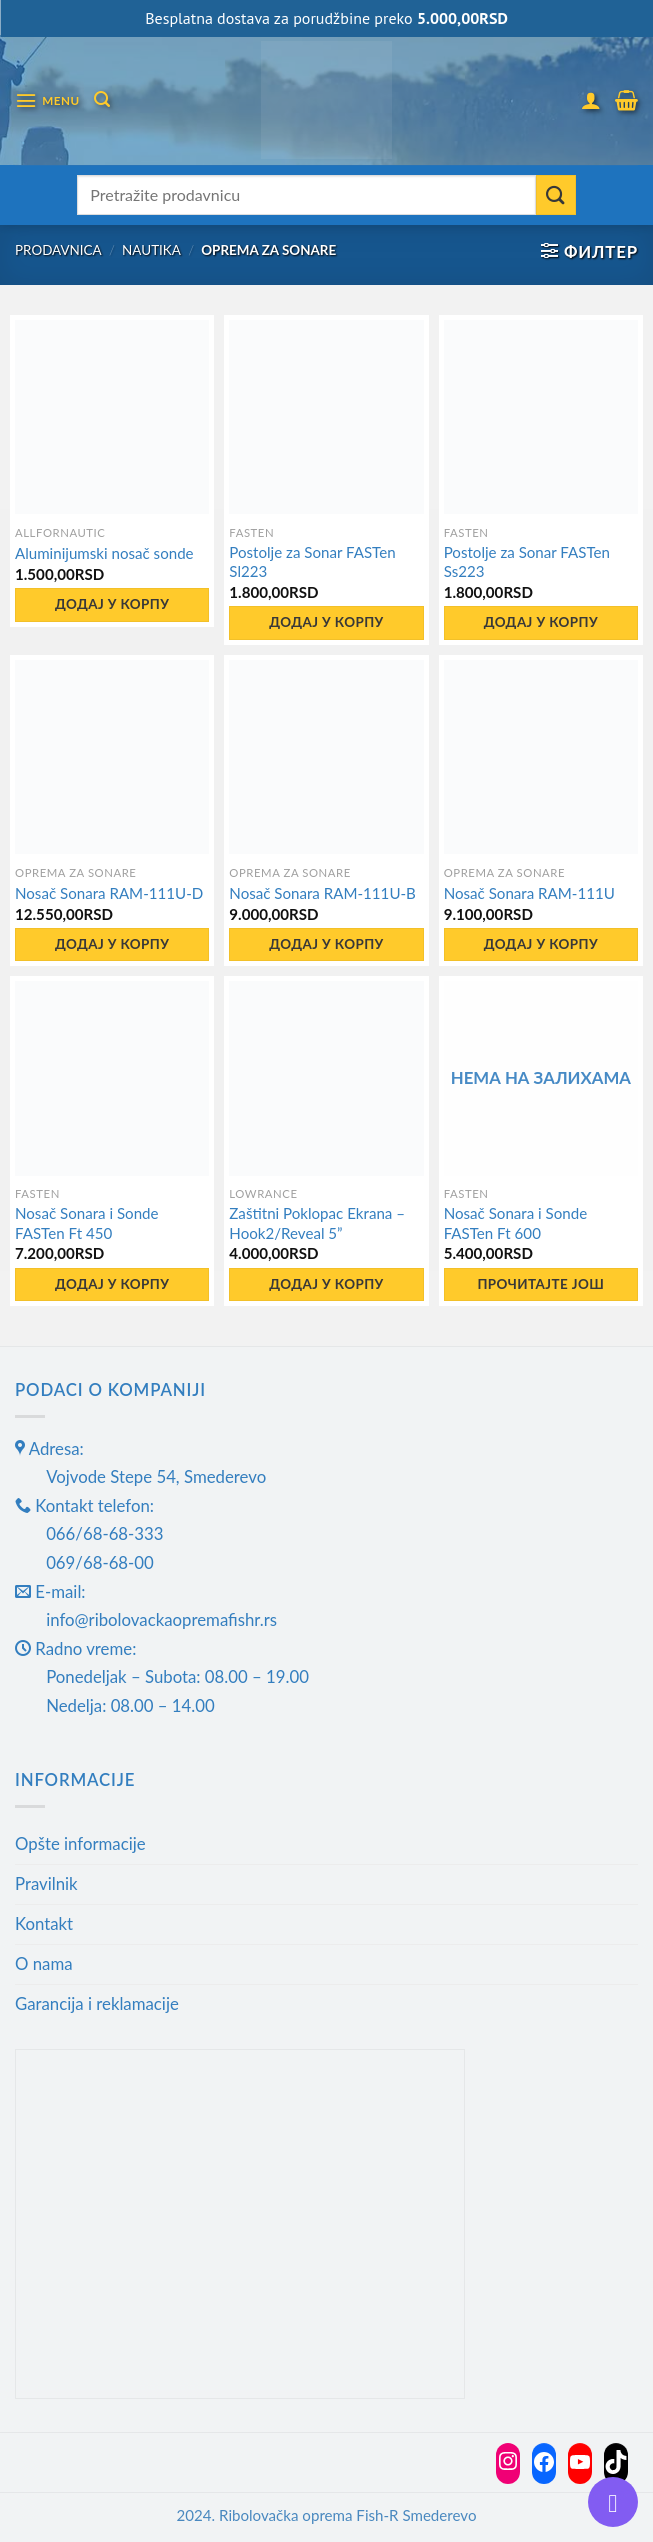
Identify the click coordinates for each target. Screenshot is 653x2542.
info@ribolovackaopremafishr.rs (161, 1619)
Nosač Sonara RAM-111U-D (109, 893)
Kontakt (44, 1923)
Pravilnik (46, 1883)
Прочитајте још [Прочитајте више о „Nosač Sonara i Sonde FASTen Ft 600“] (540, 1284)
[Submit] (556, 195)
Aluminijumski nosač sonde (104, 553)
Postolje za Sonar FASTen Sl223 (312, 562)
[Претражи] (102, 99)
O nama (44, 1963)
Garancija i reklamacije (97, 2003)
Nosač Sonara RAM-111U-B (322, 893)
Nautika (151, 250)
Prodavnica (58, 250)
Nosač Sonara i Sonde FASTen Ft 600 (516, 1223)
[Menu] (47, 100)
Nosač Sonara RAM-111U (529, 893)
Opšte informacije (80, 1843)
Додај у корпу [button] (112, 604)
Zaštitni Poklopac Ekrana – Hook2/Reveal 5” (317, 1223)
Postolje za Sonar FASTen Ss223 (527, 562)
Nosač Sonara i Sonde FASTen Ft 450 (87, 1223)
